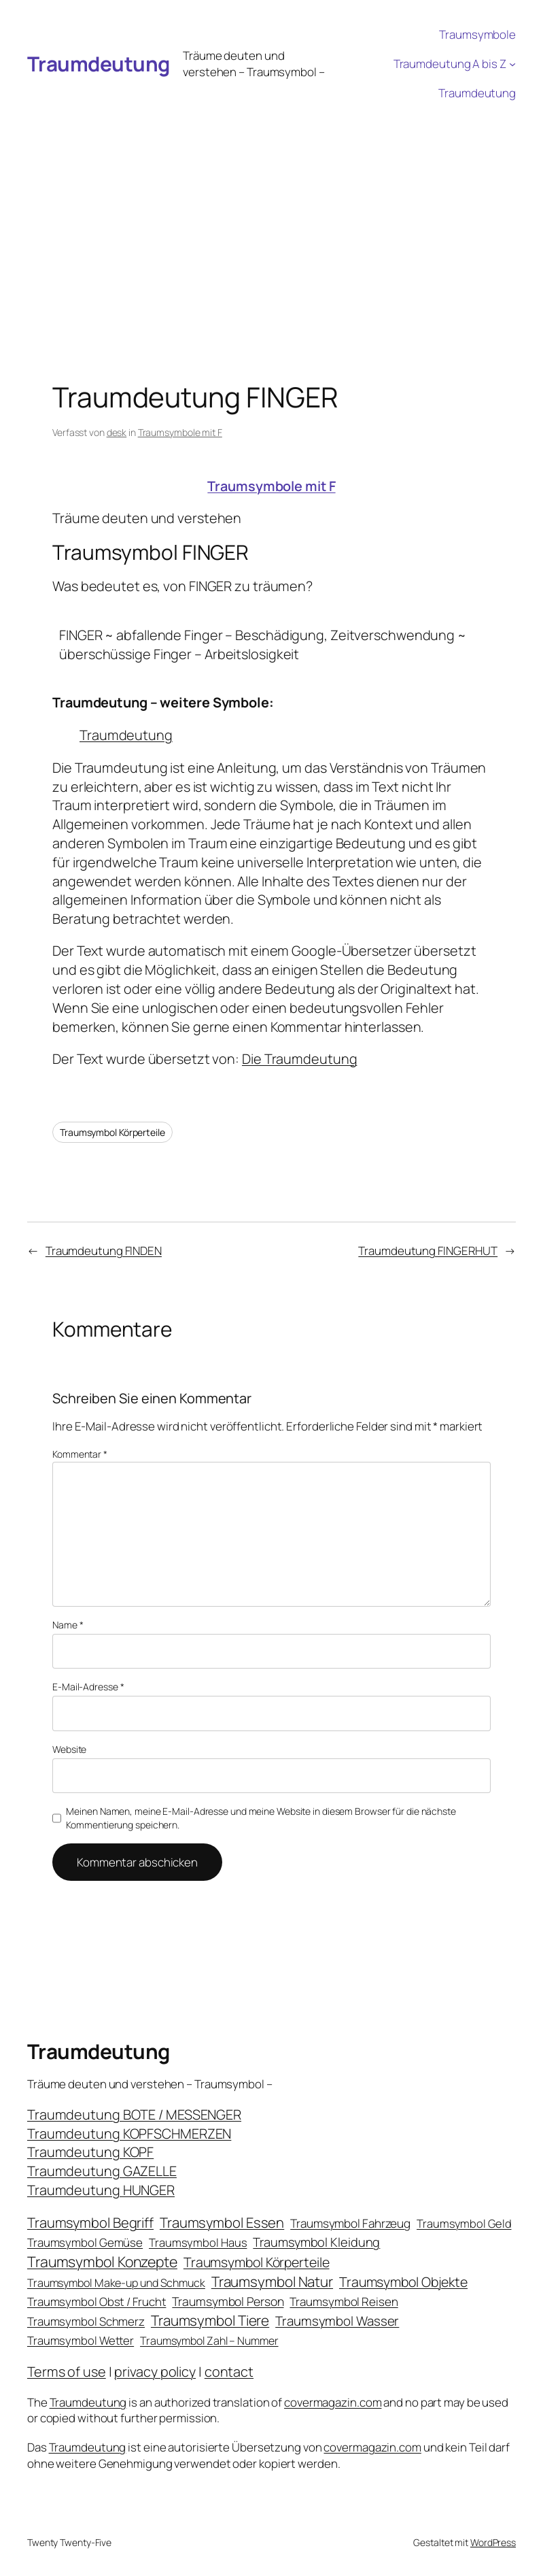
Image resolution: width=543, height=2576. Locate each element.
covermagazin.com (332, 2402)
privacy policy (155, 2371)
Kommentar (79, 1454)
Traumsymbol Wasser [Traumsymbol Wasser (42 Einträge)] (337, 2321)
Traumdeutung (98, 64)
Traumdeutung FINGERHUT (427, 1250)
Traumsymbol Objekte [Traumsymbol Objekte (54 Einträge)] (403, 2282)
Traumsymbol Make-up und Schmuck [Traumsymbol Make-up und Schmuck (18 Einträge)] (116, 2282)
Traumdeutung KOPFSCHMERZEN (129, 2133)
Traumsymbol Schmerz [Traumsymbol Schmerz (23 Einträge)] (86, 2321)
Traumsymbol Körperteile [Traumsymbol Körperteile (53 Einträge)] (256, 2262)
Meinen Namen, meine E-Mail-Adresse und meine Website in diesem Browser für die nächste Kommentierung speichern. (260, 1818)
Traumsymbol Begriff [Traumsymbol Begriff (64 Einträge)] (90, 2222)
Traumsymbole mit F (180, 432)
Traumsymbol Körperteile (112, 1132)
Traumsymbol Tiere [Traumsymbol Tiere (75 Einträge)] (210, 2320)
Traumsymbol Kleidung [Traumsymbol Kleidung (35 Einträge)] (316, 2242)
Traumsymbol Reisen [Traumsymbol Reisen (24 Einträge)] (344, 2301)
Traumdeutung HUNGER (101, 2190)
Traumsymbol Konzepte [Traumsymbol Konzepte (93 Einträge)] (102, 2261)
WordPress (493, 2542)
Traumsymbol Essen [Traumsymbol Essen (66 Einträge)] (222, 2222)
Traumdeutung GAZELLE (102, 2171)
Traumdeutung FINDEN (104, 1250)
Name (67, 1624)
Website (69, 1749)
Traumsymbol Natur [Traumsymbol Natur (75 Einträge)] (272, 2281)
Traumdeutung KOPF (90, 2152)
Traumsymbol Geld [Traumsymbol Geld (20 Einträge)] (464, 2223)
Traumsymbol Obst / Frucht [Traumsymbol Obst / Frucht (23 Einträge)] (97, 2301)
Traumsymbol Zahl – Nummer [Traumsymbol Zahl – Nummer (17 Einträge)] (209, 2340)
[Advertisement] (271, 210)
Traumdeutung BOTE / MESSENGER (134, 2114)
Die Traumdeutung (299, 1059)
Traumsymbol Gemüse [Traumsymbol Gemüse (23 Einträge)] (85, 2242)
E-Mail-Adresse (88, 1686)
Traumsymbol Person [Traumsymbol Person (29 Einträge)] (227, 2301)
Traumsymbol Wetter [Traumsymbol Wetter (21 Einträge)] (80, 2340)
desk (117, 432)
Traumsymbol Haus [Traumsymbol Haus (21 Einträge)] (198, 2242)
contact (229, 2371)
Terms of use (66, 2371)
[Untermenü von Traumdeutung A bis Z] (512, 64)
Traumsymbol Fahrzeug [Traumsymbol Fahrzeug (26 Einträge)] (350, 2223)
